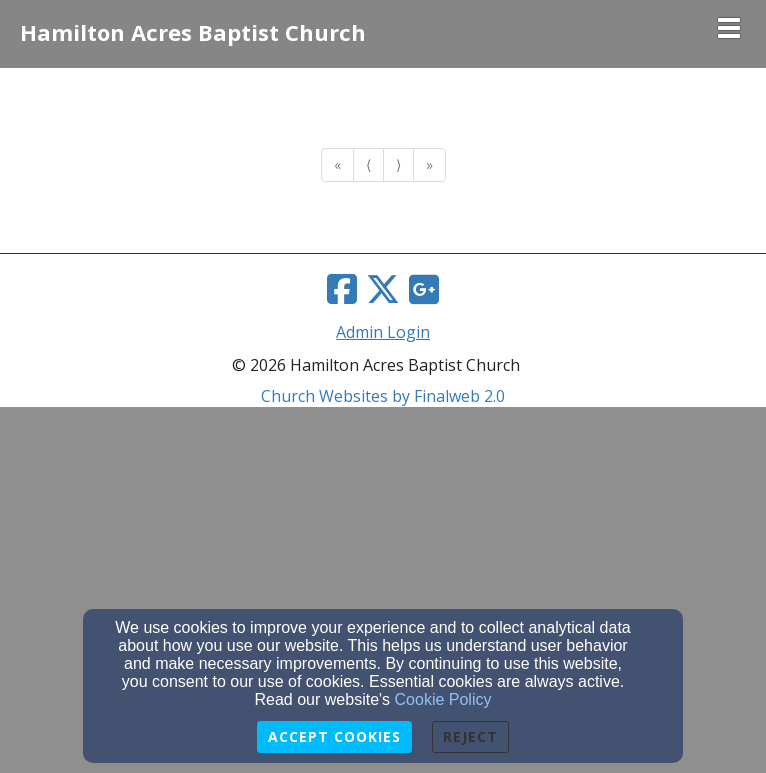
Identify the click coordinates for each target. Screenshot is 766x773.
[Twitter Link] (383, 289)
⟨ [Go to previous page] (368, 164)
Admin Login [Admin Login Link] (383, 332)
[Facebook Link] (342, 289)
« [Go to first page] (337, 164)
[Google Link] (424, 289)
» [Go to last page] (429, 164)
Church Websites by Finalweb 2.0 (383, 396)
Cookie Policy (443, 699)
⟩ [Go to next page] (398, 164)
